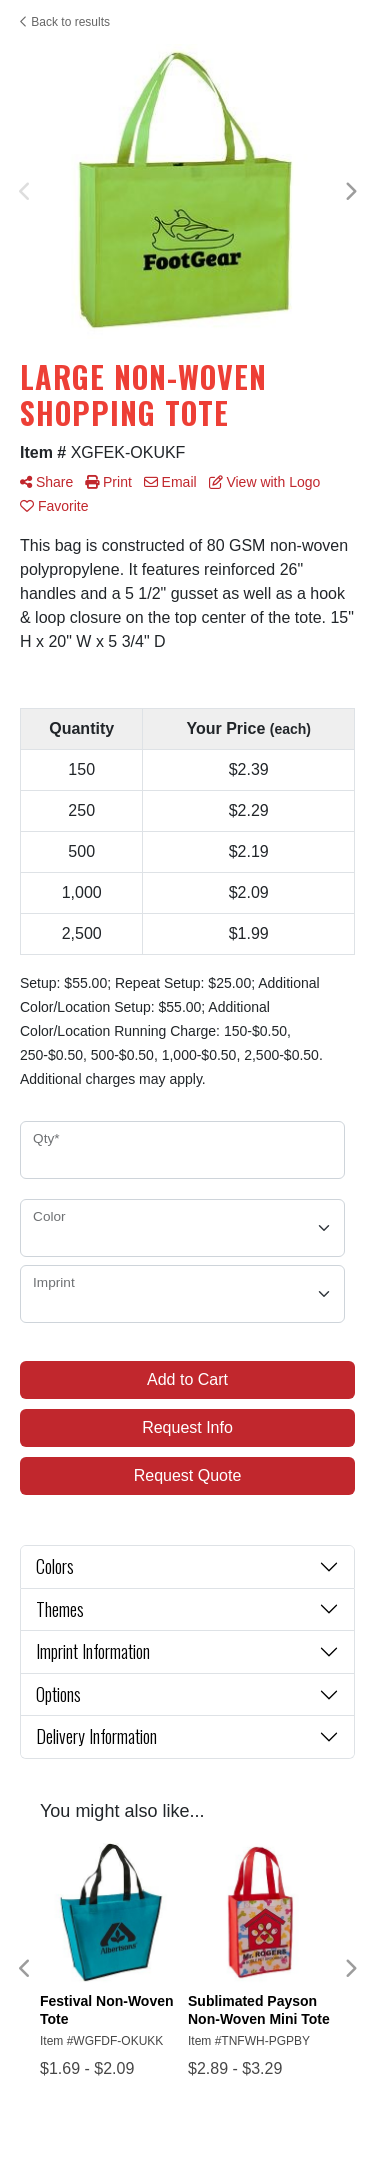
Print (108, 482)
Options (58, 1694)
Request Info (187, 1427)
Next (350, 192)
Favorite (54, 506)
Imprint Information (93, 1651)
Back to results (65, 22)
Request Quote (188, 1475)
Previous (25, 192)
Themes (60, 1609)
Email (170, 482)
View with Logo (265, 482)
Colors (55, 1566)
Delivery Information (96, 1736)
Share (46, 482)
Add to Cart (187, 1379)
